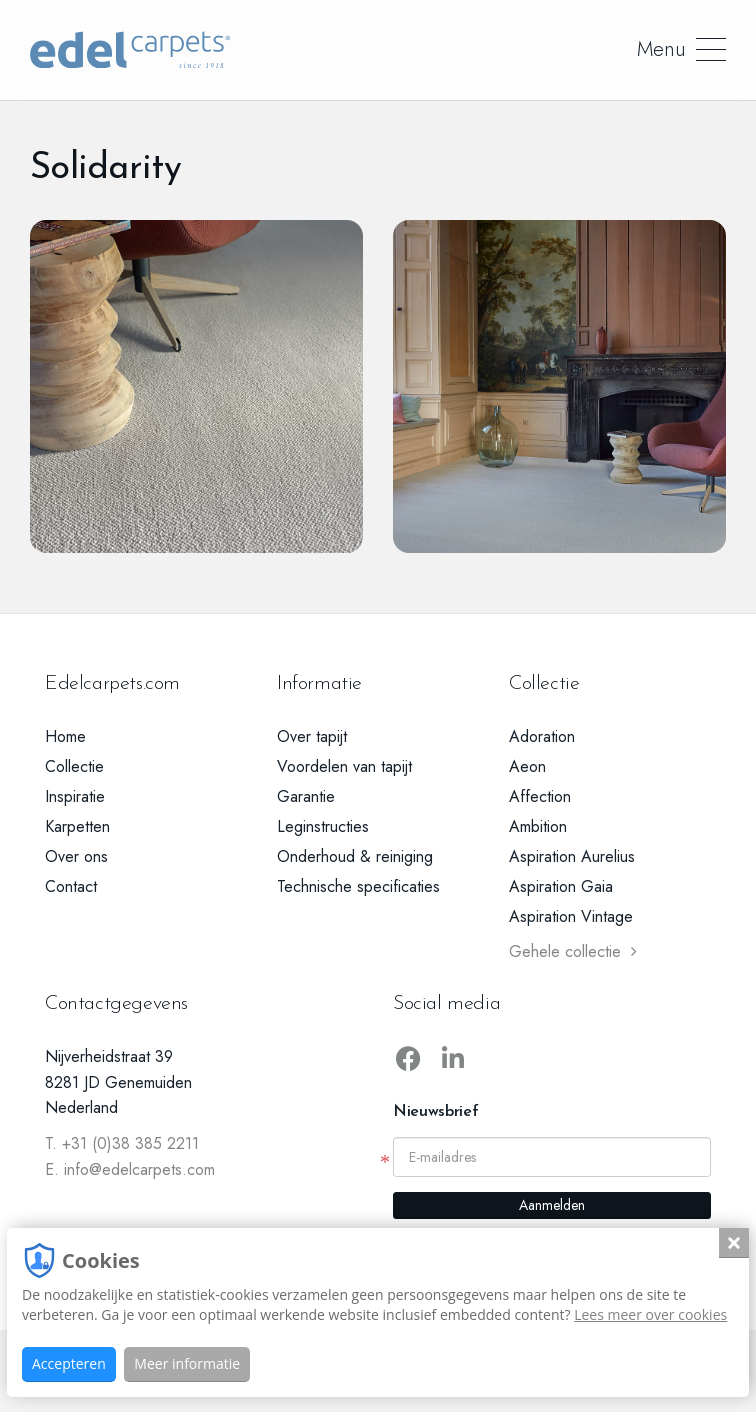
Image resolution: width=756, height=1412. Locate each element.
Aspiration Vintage (571, 916)
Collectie (74, 766)
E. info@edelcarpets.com (130, 1169)
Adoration (542, 736)
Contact (71, 886)
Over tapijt (312, 736)
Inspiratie (75, 796)
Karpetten (77, 826)
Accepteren (69, 1363)
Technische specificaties (358, 886)
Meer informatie (187, 1363)
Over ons (76, 856)
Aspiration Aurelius (572, 856)
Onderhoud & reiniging (355, 856)
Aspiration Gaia (561, 886)
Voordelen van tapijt (344, 766)
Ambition (538, 826)
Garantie (306, 796)
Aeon (527, 766)
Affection (540, 796)
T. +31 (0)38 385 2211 (122, 1143)
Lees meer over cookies (650, 1314)
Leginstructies (323, 826)
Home (65, 736)
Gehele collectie (573, 951)
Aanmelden (552, 1205)
